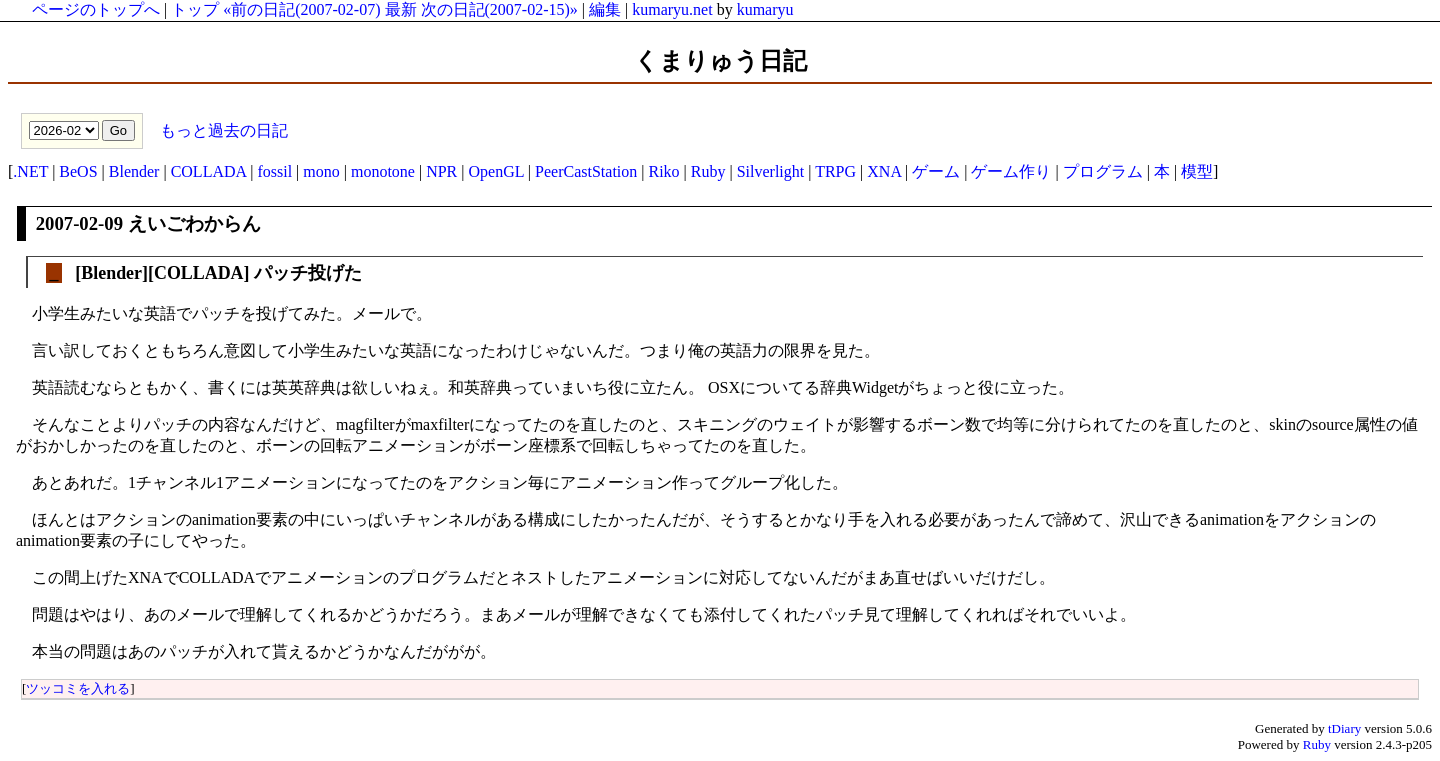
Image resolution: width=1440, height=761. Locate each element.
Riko (663, 171)
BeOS (78, 171)
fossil (274, 171)
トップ (195, 9)
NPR (441, 171)
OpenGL (495, 171)
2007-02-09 (79, 223)
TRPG (835, 171)
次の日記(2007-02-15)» (499, 9)
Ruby (708, 171)
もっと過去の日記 (222, 129)
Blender (134, 171)
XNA (884, 171)
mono (321, 171)
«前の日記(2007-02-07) (301, 9)
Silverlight (771, 171)
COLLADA (209, 171)
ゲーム (936, 171)
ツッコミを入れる (78, 688)
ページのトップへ (96, 9)
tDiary (1344, 728)
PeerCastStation (586, 171)
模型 (1197, 171)
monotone (383, 171)
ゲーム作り (1011, 171)
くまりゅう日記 (720, 61)
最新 (401, 9)
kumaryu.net (672, 9)
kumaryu (765, 9)
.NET (30, 171)
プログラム (1103, 171)
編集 (605, 9)
